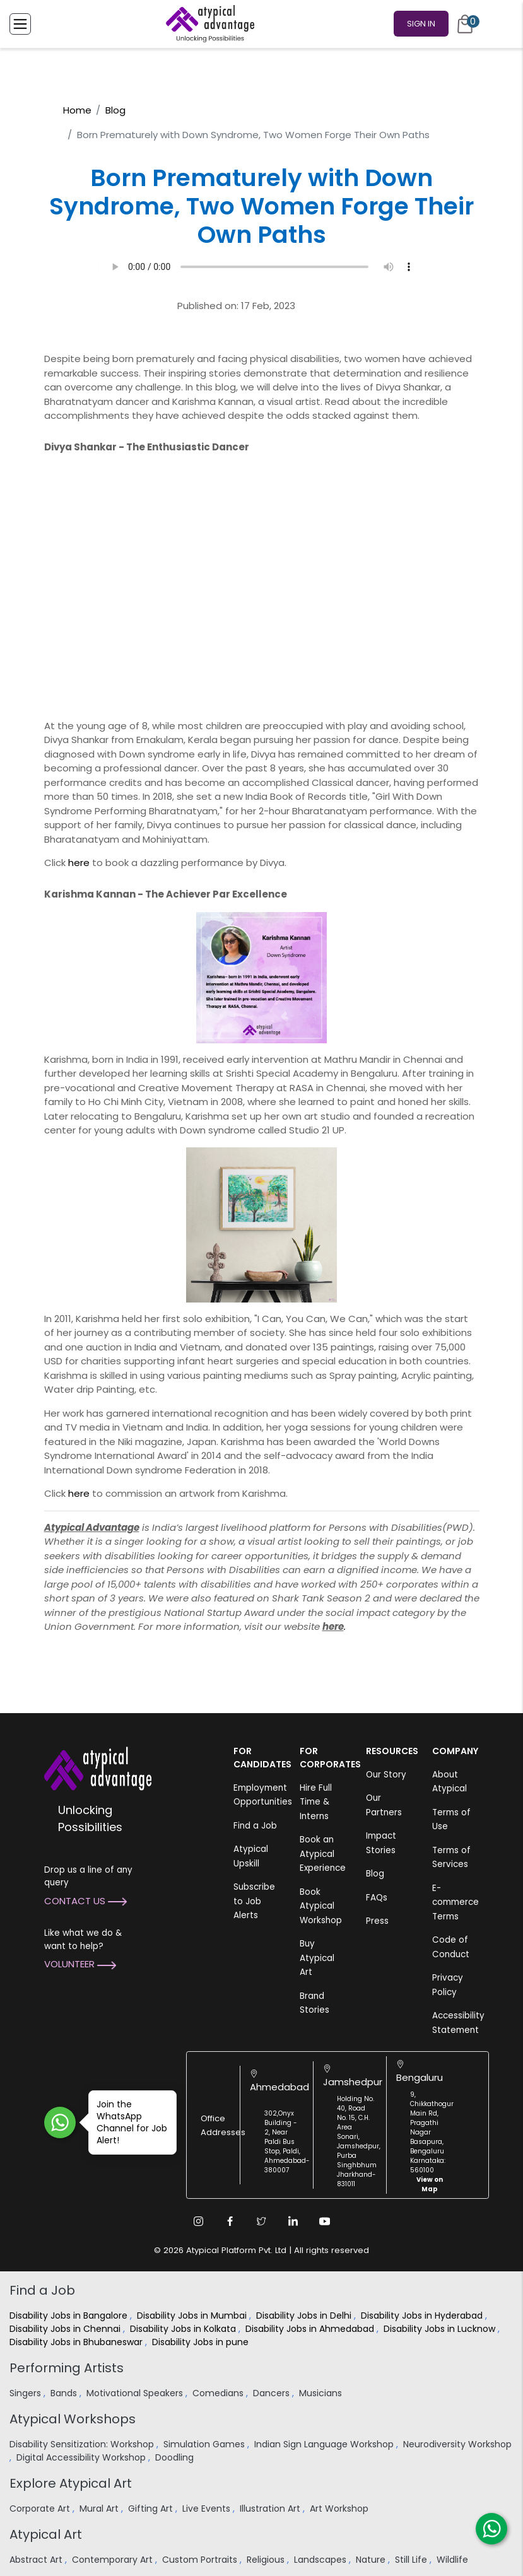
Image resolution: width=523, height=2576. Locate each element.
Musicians (321, 2393)
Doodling (175, 2457)
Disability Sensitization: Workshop (82, 2444)
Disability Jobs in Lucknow (441, 2328)
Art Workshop (340, 2508)
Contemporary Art (113, 2559)
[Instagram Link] (198, 2221)
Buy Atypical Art (317, 1958)
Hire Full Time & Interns (316, 1802)
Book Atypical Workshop (321, 1906)
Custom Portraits (201, 2559)
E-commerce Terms (455, 1902)
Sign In (421, 23)
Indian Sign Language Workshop (325, 2444)
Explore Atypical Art (70, 2483)
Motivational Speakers (135, 2393)
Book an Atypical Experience (323, 1854)
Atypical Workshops (72, 2419)
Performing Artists (66, 2368)
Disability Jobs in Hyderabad (423, 2315)
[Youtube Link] (325, 2221)
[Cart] (465, 24)
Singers (26, 2393)
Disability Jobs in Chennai (66, 2328)
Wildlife (454, 2559)
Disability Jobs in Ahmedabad (311, 2328)
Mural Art (100, 2508)
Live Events (207, 2508)
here (79, 862)
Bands (64, 2393)
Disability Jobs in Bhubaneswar (77, 2342)
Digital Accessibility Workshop (82, 2457)
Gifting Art (151, 2508)
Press (377, 1921)
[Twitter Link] (261, 2221)
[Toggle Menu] (20, 24)
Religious (267, 2559)
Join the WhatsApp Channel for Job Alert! (127, 2122)
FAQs (376, 1898)
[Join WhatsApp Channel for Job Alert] (60, 2122)
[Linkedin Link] (293, 2221)
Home (77, 110)
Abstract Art (37, 2559)
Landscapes (321, 2559)
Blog (115, 110)
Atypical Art (45, 2534)
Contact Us (85, 1900)
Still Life (412, 2559)
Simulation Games (205, 2444)
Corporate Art (41, 2508)
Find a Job (255, 1826)
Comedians (219, 2393)
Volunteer (80, 1963)
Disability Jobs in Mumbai (193, 2315)
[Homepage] (207, 23)
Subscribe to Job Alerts (254, 1901)
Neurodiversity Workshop (457, 2444)
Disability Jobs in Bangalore (69, 2315)
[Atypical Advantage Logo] (97, 1767)
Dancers (272, 2393)
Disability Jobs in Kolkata (184, 2328)
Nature (372, 2559)
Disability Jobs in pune (201, 2342)
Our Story (386, 1775)
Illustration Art (271, 2508)
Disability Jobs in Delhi (305, 2315)
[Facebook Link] (230, 2221)
